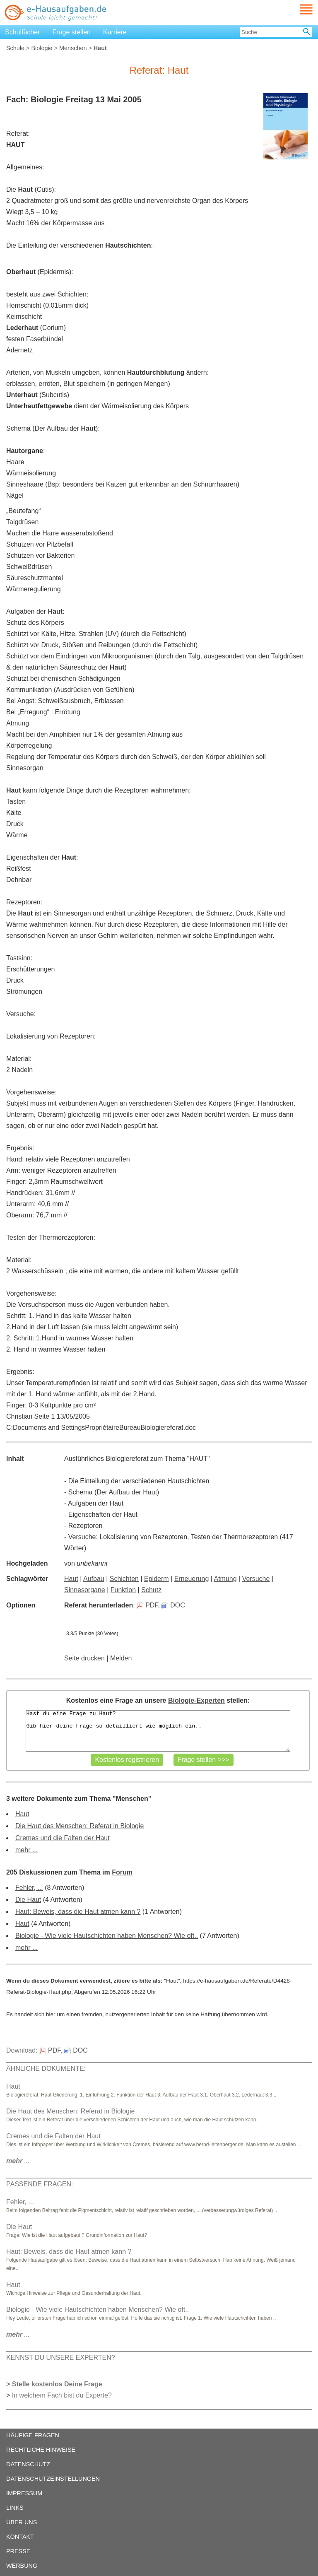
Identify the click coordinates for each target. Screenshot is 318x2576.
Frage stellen (72, 32)
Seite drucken (84, 1658)
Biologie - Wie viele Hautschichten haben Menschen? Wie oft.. (106, 1935)
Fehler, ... (29, 1887)
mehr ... (26, 1849)
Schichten (124, 1578)
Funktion (123, 1589)
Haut (71, 1578)
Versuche (256, 1578)
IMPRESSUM (24, 2493)
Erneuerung (191, 1578)
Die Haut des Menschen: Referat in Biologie (79, 1825)
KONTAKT (20, 2536)
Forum (122, 1872)
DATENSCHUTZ (28, 2464)
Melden (121, 1658)
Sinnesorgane (84, 1589)
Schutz (151, 1589)
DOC (173, 1605)
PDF (147, 1605)
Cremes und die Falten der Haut (62, 1837)
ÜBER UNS (21, 2522)
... (18, 2160)
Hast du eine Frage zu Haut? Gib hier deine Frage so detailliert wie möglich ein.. (158, 1731)
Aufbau (93, 1578)
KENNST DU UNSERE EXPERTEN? (60, 2357)
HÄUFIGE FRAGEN (32, 2435)
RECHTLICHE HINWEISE (40, 2449)
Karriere (115, 32)
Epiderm (156, 1578)
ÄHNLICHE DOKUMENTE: (46, 2068)
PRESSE (18, 2551)
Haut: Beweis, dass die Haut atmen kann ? (77, 1911)
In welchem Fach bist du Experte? (62, 2395)
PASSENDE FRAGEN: (39, 2184)
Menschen (73, 48)
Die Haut (28, 1899)
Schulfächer (22, 32)
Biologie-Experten (196, 1700)
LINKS (15, 2507)
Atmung (225, 1578)
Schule (15, 48)
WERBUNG (21, 2565)
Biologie (41, 48)
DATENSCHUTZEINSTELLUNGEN (53, 2478)
